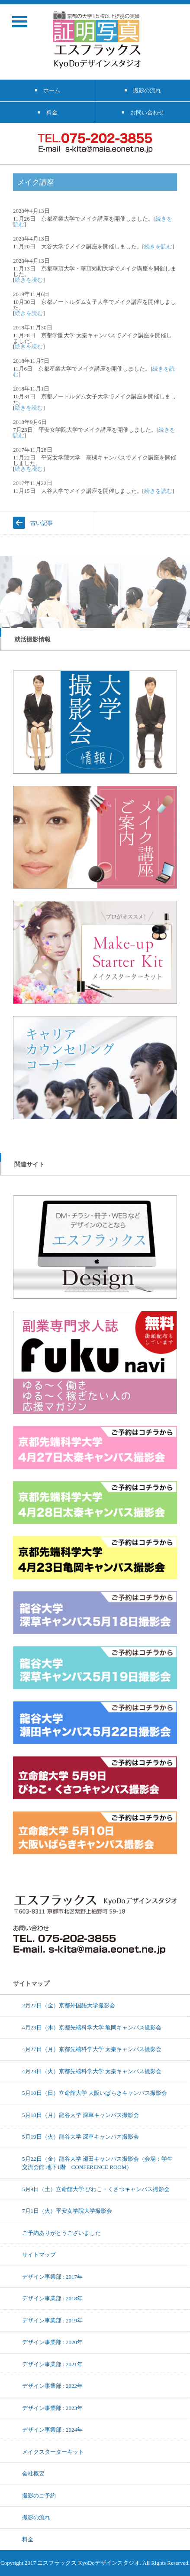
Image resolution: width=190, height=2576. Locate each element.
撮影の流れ (36, 2517)
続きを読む (158, 246)
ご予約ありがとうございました (61, 2232)
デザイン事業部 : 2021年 (52, 2364)
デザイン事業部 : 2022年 (52, 2385)
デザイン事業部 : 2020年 (52, 2342)
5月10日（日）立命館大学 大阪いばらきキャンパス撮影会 (94, 2092)
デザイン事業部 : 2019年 (52, 2320)
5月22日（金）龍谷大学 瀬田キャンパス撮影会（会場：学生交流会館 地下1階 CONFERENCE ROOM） (97, 2163)
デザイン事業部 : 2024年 (52, 2429)
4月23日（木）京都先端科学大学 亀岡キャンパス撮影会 (91, 2027)
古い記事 (41, 522)
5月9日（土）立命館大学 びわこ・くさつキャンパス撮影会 (96, 2189)
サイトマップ (39, 2254)
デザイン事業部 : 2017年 (52, 2276)
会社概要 (33, 2473)
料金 (27, 2539)
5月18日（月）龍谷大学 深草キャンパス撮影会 (80, 2114)
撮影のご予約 (39, 2495)
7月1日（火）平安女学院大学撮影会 (67, 2210)
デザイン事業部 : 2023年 (52, 2407)
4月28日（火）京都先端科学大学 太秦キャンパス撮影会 (91, 2071)
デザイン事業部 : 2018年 (52, 2298)
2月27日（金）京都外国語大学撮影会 (68, 2005)
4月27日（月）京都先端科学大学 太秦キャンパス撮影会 (91, 2049)
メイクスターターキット (53, 2451)
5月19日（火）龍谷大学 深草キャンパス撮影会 (80, 2136)
